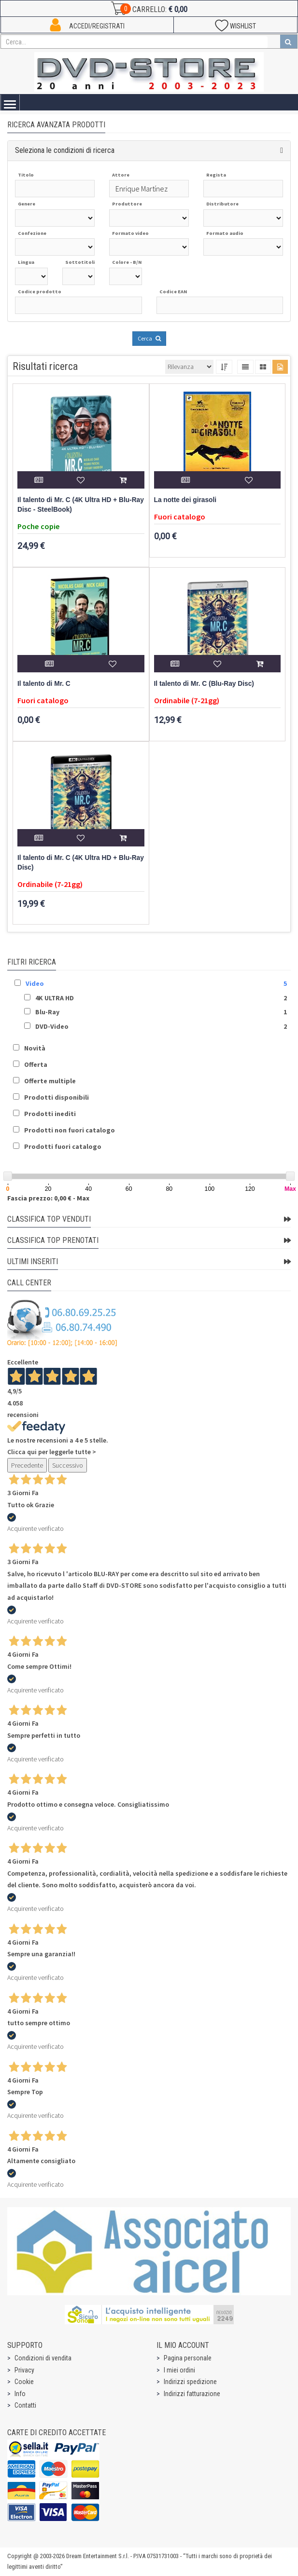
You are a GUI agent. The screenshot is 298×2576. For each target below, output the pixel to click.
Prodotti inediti (50, 1113)
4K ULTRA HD (54, 998)
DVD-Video (52, 1026)
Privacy (24, 2370)
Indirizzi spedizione (190, 2381)
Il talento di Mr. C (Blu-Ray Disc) (204, 683)
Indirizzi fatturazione (192, 2394)
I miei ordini (179, 2370)
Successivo (67, 1465)
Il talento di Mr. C (44, 683)
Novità (34, 1048)
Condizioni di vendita (42, 2358)
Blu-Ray (47, 1012)
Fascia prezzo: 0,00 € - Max (48, 1198)
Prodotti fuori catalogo (62, 1146)
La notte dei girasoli (185, 500)
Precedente (27, 1465)
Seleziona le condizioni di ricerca (64, 150)
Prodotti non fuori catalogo (69, 1130)
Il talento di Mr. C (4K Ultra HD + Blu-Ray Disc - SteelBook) (80, 504)
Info (20, 2394)
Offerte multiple (50, 1081)
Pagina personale (188, 2358)
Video (35, 983)
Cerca (149, 338)
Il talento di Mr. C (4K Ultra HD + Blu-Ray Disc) (80, 862)
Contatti (25, 2405)
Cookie (24, 2381)
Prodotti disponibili (56, 1097)
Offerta (35, 1064)
